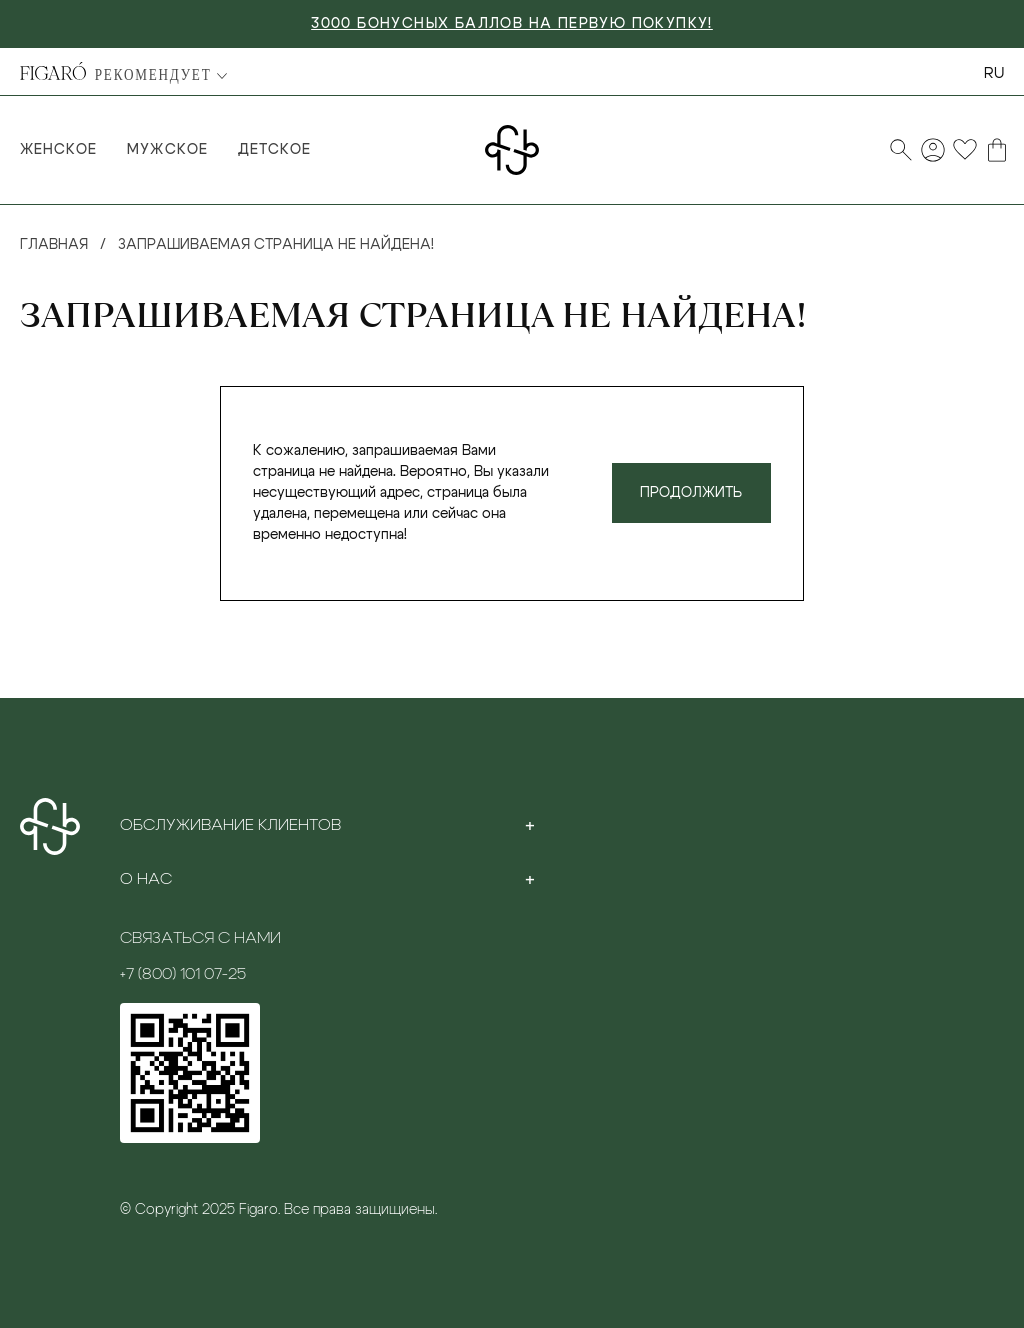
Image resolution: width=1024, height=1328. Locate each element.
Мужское (167, 150)
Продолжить (691, 493)
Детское (274, 150)
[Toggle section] (530, 825)
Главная (54, 245)
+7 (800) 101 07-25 (183, 974)
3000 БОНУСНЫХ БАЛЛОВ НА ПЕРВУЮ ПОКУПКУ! (512, 24)
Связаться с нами (200, 938)
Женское (58, 150)
